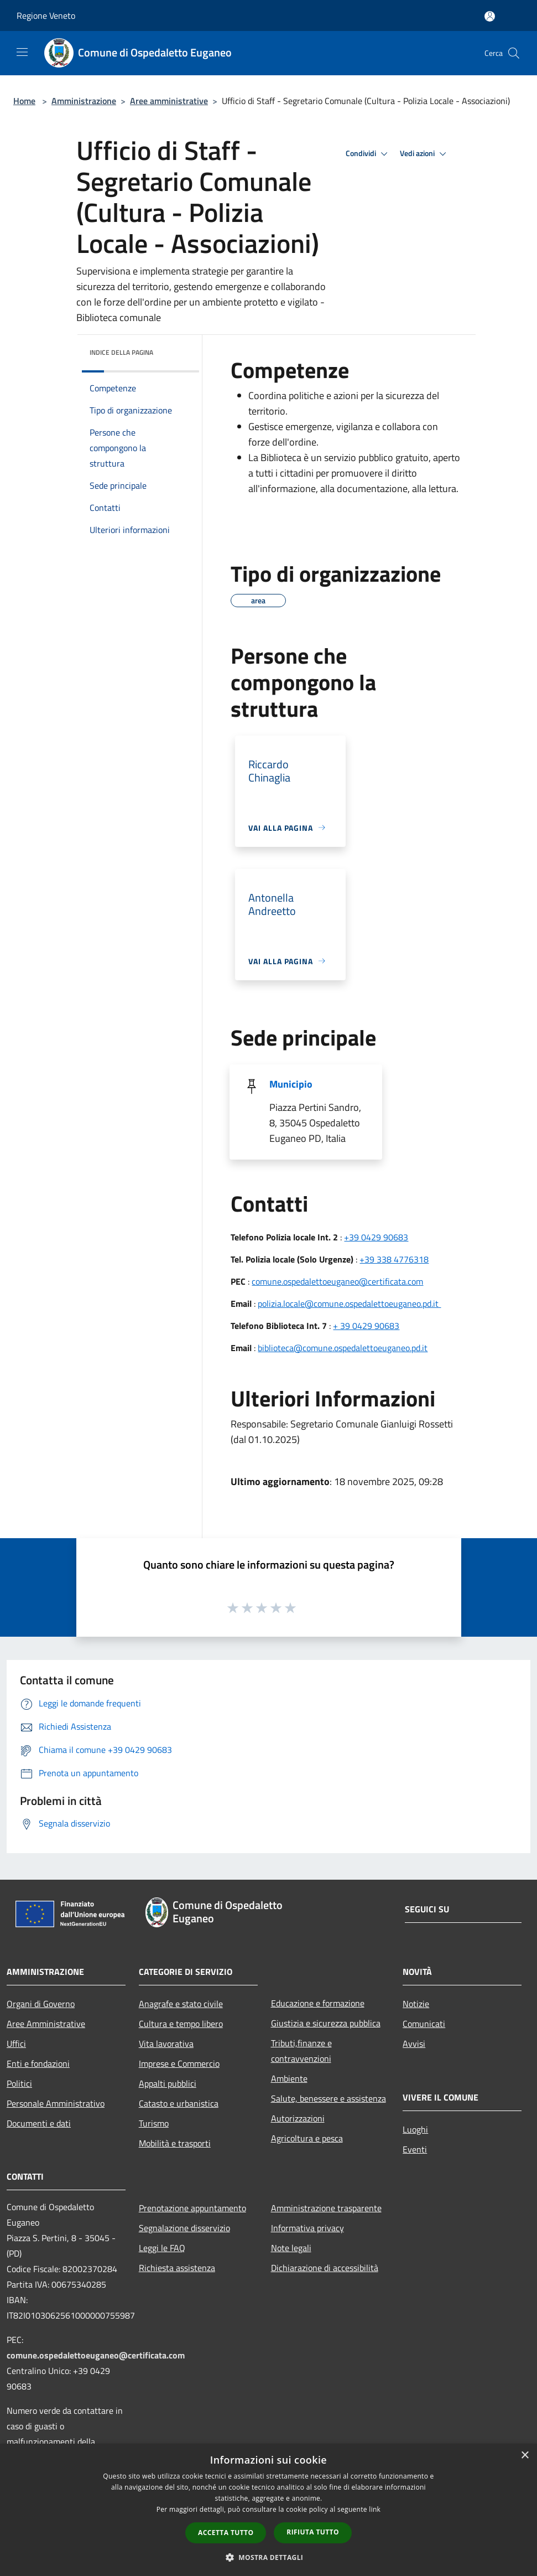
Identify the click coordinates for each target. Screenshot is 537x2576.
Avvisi (414, 2043)
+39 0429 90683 (376, 1237)
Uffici (16, 2043)
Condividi (368, 154)
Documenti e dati (39, 2123)
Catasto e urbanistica (178, 2103)
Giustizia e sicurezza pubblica (325, 2023)
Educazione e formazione (317, 2003)
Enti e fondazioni (38, 2063)
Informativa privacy (307, 2227)
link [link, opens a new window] (374, 2509)
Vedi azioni (425, 154)
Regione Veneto (46, 15)
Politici (19, 2083)
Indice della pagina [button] (121, 352)
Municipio (290, 1084)
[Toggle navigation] (22, 52)
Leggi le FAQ (162, 2247)
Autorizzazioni (298, 2118)
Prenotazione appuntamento (192, 2208)
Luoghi (415, 2129)
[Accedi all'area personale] (490, 16)
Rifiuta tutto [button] (312, 2532)
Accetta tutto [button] (225, 2532)
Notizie (416, 2003)
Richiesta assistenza (177, 2267)
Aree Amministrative (46, 2023)
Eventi (415, 2149)
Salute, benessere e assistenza (328, 2098)
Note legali (291, 2247)
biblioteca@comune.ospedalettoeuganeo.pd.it (342, 1347)
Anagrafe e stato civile (181, 2003)
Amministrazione (83, 100)
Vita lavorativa (166, 2043)
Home (24, 100)
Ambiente (289, 2078)
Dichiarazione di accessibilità (324, 2267)
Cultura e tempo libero (181, 2023)
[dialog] (268, 2510)
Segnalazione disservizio (184, 2227)
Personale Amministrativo (56, 2103)
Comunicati (424, 2023)
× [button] (524, 2455)
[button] (269, 2557)
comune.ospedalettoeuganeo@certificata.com (337, 1281)
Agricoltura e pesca (307, 2138)
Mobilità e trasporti (175, 2143)
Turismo (154, 2123)
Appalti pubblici (167, 2083)
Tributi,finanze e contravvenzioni (301, 2050)
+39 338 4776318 (394, 1259)
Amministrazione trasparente (326, 2208)
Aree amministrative (169, 100)
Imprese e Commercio (179, 2063)
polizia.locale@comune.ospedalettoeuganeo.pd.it (349, 1303)
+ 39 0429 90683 (366, 1325)
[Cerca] (513, 53)
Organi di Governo (41, 2003)
